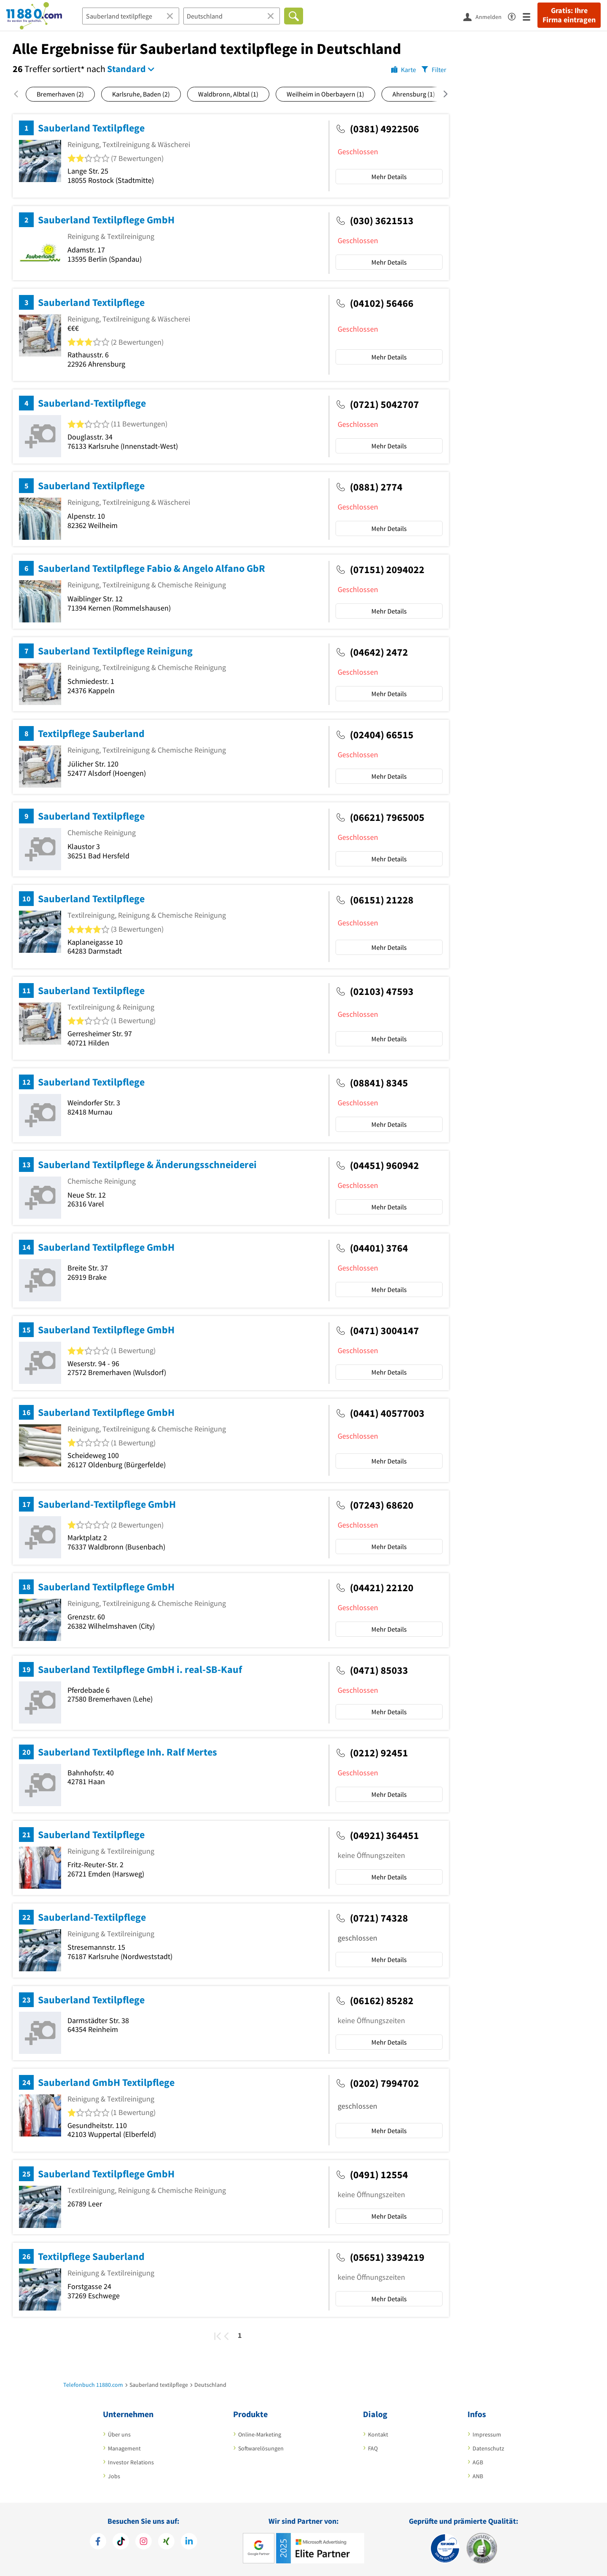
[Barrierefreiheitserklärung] (515, 15)
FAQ (373, 2448)
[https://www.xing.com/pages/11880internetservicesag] (166, 2541)
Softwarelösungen (261, 2448)
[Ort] (231, 16)
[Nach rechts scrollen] (440, 94)
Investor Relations (131, 2462)
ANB (478, 2476)
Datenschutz (488, 2448)
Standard (126, 69)
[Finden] (293, 16)
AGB (478, 2462)
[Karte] (403, 69)
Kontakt (378, 2434)
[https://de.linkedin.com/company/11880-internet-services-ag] (189, 2541)
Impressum (487, 2434)
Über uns (119, 2434)
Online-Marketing (259, 2434)
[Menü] (530, 16)
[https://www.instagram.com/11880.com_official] (143, 2541)
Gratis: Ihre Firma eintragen (569, 15)
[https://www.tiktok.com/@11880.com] (121, 2541)
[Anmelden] (485, 16)
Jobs (114, 2476)
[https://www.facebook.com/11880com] (98, 2541)
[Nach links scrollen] (19, 94)
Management (124, 2448)
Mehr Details (389, 176)
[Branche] (130, 16)
